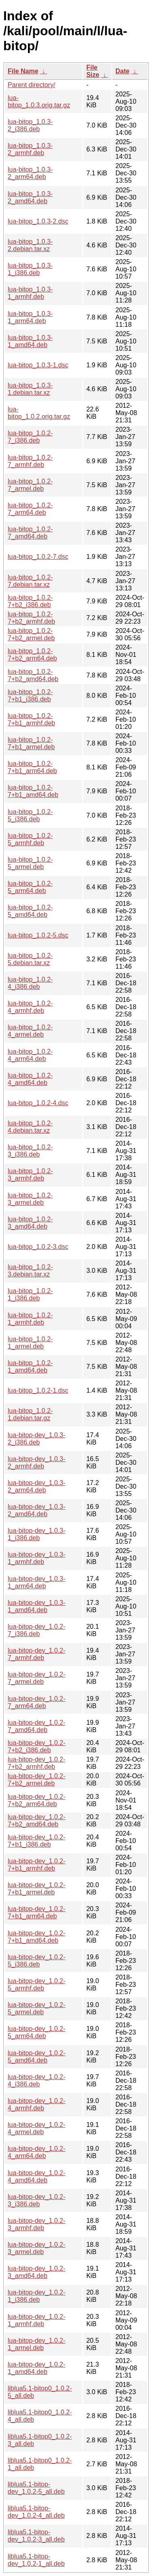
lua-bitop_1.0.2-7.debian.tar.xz (30, 581)
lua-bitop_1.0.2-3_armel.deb (30, 1199)
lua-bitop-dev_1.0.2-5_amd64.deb (36, 2057)
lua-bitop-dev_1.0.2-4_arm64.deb (36, 2152)
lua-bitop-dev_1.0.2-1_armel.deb (36, 2344)
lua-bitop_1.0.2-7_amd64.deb (30, 533)
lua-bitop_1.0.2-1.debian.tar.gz (30, 1414)
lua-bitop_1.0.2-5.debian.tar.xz (30, 959)
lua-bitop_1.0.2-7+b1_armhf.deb (31, 719)
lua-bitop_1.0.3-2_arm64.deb (30, 173)
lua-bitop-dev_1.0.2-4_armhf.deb (36, 2104)
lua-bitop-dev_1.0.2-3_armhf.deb (36, 2224)
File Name (23, 71)
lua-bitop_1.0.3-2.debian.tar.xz (30, 245)
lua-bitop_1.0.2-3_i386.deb (30, 1151)
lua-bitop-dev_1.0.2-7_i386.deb (36, 1630)
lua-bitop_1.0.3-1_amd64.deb (30, 341)
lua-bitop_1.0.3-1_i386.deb (30, 269)
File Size (92, 71)
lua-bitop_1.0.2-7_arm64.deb (30, 509)
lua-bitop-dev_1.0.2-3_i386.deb (36, 2200)
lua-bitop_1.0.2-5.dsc (38, 935)
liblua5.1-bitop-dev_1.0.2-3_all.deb (36, 2536)
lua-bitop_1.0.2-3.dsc (38, 1246)
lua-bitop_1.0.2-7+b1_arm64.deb (32, 767)
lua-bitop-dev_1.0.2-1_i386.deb (36, 2296)
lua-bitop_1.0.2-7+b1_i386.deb (30, 695)
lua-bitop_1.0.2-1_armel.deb (30, 1343)
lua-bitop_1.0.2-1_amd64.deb (30, 1366)
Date (123, 71)
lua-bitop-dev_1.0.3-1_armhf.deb (36, 1558)
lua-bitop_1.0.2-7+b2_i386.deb (30, 601)
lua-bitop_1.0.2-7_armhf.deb (30, 461)
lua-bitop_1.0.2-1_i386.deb (30, 1294)
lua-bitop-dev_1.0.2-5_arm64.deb (36, 2032)
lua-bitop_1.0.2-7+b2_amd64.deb (33, 675)
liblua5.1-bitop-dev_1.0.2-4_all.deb (36, 2512)
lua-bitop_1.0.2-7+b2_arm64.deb (32, 655)
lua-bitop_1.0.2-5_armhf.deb (30, 839)
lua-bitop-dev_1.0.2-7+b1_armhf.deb (36, 1865)
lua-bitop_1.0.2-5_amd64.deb (30, 911)
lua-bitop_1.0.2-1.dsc (38, 1390)
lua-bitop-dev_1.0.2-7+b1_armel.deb (36, 1888)
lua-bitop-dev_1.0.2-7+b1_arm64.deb (36, 1912)
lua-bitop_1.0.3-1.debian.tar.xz (30, 389)
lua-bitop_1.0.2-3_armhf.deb (30, 1175)
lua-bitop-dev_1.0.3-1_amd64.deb (36, 1606)
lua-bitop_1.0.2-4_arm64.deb (30, 1055)
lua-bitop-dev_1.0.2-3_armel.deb (36, 2248)
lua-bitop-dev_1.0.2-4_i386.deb (36, 2080)
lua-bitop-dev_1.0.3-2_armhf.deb (36, 1462)
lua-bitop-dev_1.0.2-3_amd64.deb (36, 2272)
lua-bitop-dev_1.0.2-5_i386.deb (36, 1961)
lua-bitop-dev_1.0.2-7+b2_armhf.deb (36, 1763)
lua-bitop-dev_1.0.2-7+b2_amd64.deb (36, 1820)
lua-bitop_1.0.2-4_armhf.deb (30, 1007)
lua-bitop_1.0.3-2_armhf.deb (30, 149)
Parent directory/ (31, 84)
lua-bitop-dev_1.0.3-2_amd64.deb (36, 1510)
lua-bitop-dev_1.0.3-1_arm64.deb (36, 1582)
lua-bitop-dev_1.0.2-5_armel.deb (36, 2008)
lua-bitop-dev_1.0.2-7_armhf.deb (36, 1654)
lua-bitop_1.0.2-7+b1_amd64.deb (33, 791)
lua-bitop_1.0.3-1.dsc (38, 365)
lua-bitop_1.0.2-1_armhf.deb (30, 1319)
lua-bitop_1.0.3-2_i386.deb (30, 125)
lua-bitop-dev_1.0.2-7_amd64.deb (36, 1726)
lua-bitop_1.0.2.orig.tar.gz (39, 413)
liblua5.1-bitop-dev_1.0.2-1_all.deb (36, 2560)
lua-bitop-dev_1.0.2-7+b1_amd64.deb (36, 1937)
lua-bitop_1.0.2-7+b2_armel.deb (31, 634)
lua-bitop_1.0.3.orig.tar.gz (39, 101)
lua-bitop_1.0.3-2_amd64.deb (30, 197)
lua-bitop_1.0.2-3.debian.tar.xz (30, 1270)
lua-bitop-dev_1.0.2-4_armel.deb (36, 2128)
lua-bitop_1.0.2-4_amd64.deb (30, 1079)
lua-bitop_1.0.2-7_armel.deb (30, 485)
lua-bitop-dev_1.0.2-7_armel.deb (36, 1678)
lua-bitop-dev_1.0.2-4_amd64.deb (36, 2176)
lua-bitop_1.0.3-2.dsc (38, 221)
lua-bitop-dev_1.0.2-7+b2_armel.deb (36, 1780)
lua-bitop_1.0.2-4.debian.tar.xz (30, 1127)
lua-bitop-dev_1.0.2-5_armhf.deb (36, 1984)
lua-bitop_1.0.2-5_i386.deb (30, 815)
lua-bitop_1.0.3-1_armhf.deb (30, 293)
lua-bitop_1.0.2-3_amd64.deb (30, 1223)
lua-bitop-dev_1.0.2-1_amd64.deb (36, 2368)
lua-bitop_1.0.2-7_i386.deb (30, 437)
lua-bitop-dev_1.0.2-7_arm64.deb (36, 1702)
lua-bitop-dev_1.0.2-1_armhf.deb (36, 2320)
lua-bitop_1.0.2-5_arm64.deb (30, 887)
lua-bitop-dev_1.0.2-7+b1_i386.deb (36, 1841)
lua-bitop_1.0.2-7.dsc (38, 556)
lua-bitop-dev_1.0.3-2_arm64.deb (36, 1486)
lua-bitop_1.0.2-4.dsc (38, 1102)
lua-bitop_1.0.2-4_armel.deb (30, 1031)
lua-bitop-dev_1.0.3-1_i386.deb (36, 1534)
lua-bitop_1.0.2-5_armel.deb (30, 863)
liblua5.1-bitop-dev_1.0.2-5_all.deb (36, 2488)
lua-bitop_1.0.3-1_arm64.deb (30, 317)
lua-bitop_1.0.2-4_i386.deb (30, 983)
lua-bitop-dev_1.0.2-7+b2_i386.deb (36, 1746)
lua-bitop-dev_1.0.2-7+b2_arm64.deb (36, 1800)
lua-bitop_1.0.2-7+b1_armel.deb (31, 743)
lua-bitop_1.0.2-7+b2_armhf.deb (31, 618)
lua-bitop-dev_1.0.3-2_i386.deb (36, 1439)
